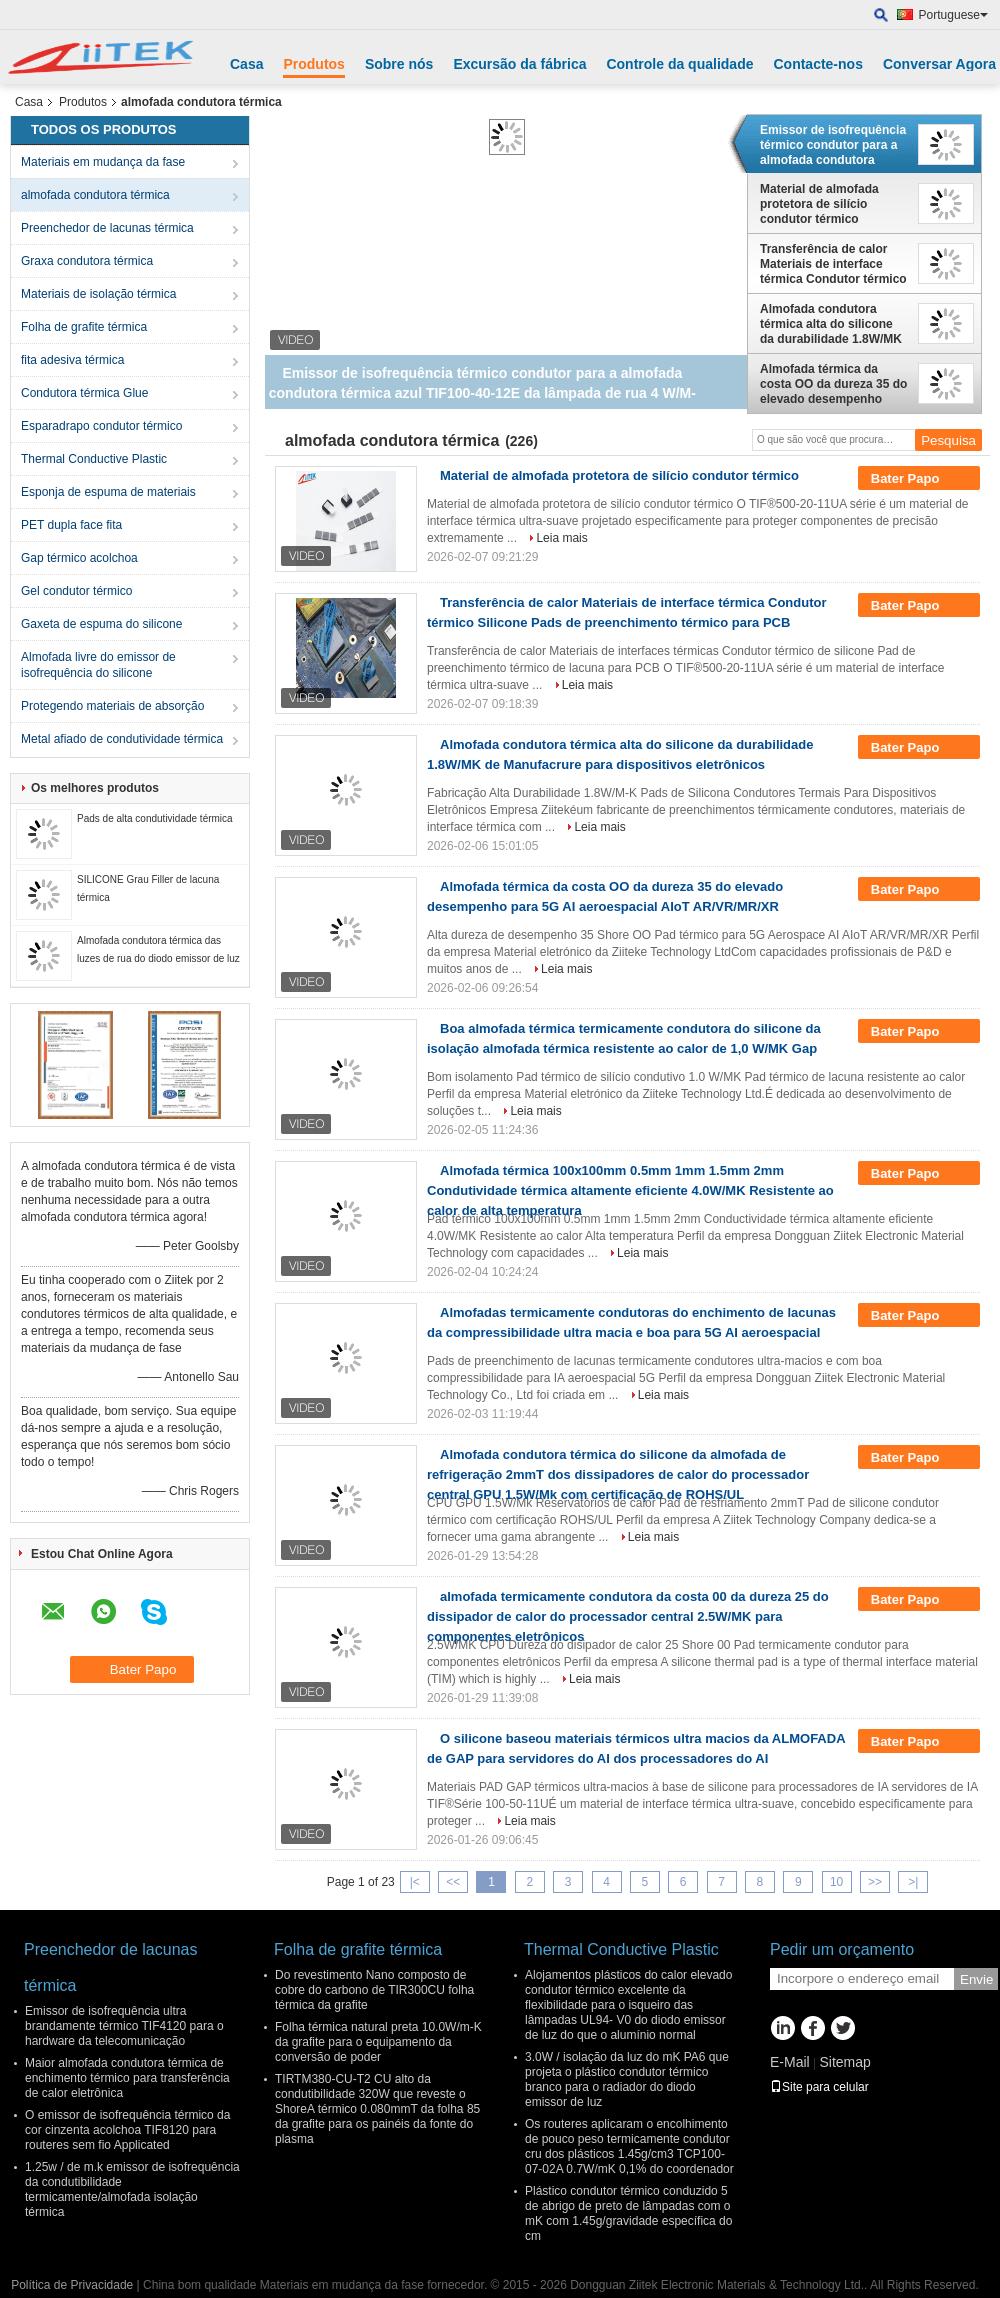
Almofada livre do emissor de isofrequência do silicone (98, 665)
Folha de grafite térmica (84, 327)
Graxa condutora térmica (87, 261)
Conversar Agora (939, 64)
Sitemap (844, 2062)
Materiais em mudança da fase (103, 162)
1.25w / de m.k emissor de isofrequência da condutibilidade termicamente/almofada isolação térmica (132, 2189)
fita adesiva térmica (72, 360)
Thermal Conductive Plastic (94, 459)
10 (836, 1882)
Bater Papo (919, 479)
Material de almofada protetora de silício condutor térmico (819, 204)
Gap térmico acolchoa (79, 558)
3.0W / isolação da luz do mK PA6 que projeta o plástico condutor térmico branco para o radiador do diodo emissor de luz (627, 2079)
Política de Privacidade (72, 2285)
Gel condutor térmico (76, 591)
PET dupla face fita (71, 525)
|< (415, 1882)
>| (913, 1882)
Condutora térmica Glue (84, 393)
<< (453, 1882)
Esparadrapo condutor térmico (101, 426)
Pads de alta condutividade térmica (155, 818)
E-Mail (790, 2062)
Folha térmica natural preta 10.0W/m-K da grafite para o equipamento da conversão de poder (378, 2042)
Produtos (313, 64)
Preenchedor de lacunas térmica (107, 228)
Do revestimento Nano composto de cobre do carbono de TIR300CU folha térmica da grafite (374, 1990)
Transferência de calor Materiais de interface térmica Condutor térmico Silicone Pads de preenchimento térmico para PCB (833, 264)
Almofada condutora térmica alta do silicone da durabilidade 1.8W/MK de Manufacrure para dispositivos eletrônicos (831, 324)
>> (875, 1882)
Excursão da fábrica (519, 64)
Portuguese (953, 15)
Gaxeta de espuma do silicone (101, 624)
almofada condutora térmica (95, 195)
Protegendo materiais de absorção (112, 706)
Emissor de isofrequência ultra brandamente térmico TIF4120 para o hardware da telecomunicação (124, 2026)
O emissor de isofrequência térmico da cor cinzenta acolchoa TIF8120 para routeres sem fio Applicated (127, 2130)
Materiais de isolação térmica (98, 294)
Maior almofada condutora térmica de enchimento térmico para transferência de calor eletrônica (127, 2078)
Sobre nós (399, 64)
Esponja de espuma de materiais (108, 492)
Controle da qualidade (679, 64)
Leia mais (561, 538)
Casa (246, 64)
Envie (976, 1979)
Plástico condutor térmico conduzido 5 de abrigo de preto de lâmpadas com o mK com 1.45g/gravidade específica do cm (628, 2213)
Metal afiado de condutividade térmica (122, 739)
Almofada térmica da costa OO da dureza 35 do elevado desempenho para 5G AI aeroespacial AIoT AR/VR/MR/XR (833, 384)
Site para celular (819, 2087)
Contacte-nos (817, 64)
